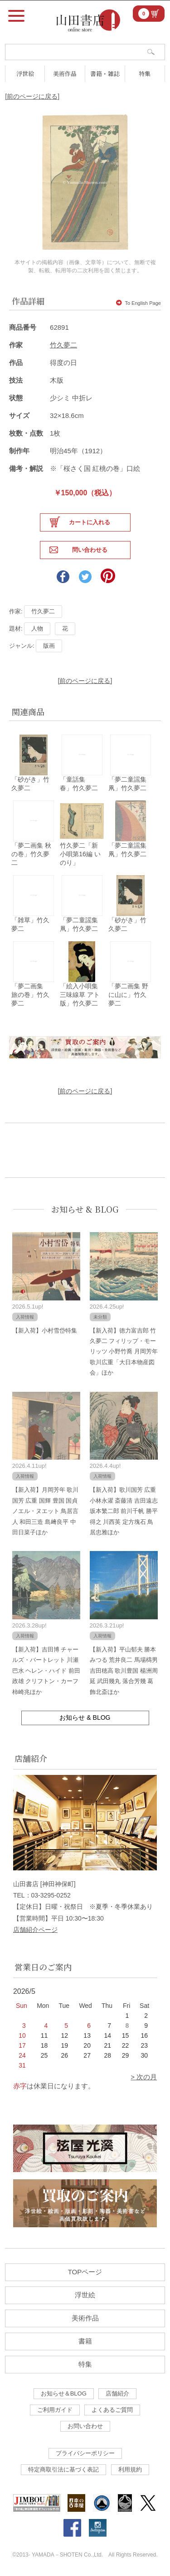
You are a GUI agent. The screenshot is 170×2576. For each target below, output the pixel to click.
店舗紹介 (117, 2393)
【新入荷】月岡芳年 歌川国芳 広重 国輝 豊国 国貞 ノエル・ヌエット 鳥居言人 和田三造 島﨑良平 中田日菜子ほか (45, 1511)
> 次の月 (144, 2077)
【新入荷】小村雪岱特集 (44, 1330)
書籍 (85, 2341)
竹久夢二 (63, 345)
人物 (37, 628)
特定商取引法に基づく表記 (63, 2469)
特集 (145, 73)
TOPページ (85, 2272)
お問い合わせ (85, 2426)
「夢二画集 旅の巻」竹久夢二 (30, 994)
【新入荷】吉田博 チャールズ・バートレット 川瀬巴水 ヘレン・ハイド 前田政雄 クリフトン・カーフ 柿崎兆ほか (46, 1670)
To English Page (138, 303)
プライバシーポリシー (85, 2453)
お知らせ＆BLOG (64, 2393)
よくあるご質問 (112, 2409)
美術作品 (65, 73)
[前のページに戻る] (32, 96)
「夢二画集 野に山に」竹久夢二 (128, 994)
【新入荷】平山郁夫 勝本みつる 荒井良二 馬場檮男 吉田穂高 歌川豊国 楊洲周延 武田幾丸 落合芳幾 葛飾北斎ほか (124, 1670)
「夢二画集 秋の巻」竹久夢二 (31, 854)
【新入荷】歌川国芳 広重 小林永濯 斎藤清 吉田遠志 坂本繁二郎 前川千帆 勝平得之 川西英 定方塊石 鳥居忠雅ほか (124, 1511)
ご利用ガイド (55, 2409)
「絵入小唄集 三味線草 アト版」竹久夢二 (80, 994)
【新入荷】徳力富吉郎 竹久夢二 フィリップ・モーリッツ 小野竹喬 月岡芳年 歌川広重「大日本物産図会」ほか (124, 1351)
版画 (49, 645)
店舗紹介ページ (35, 1929)
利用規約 (130, 2469)
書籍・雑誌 (105, 73)
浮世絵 (25, 73)
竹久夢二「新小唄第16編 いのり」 (80, 854)
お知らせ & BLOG (85, 1209)
